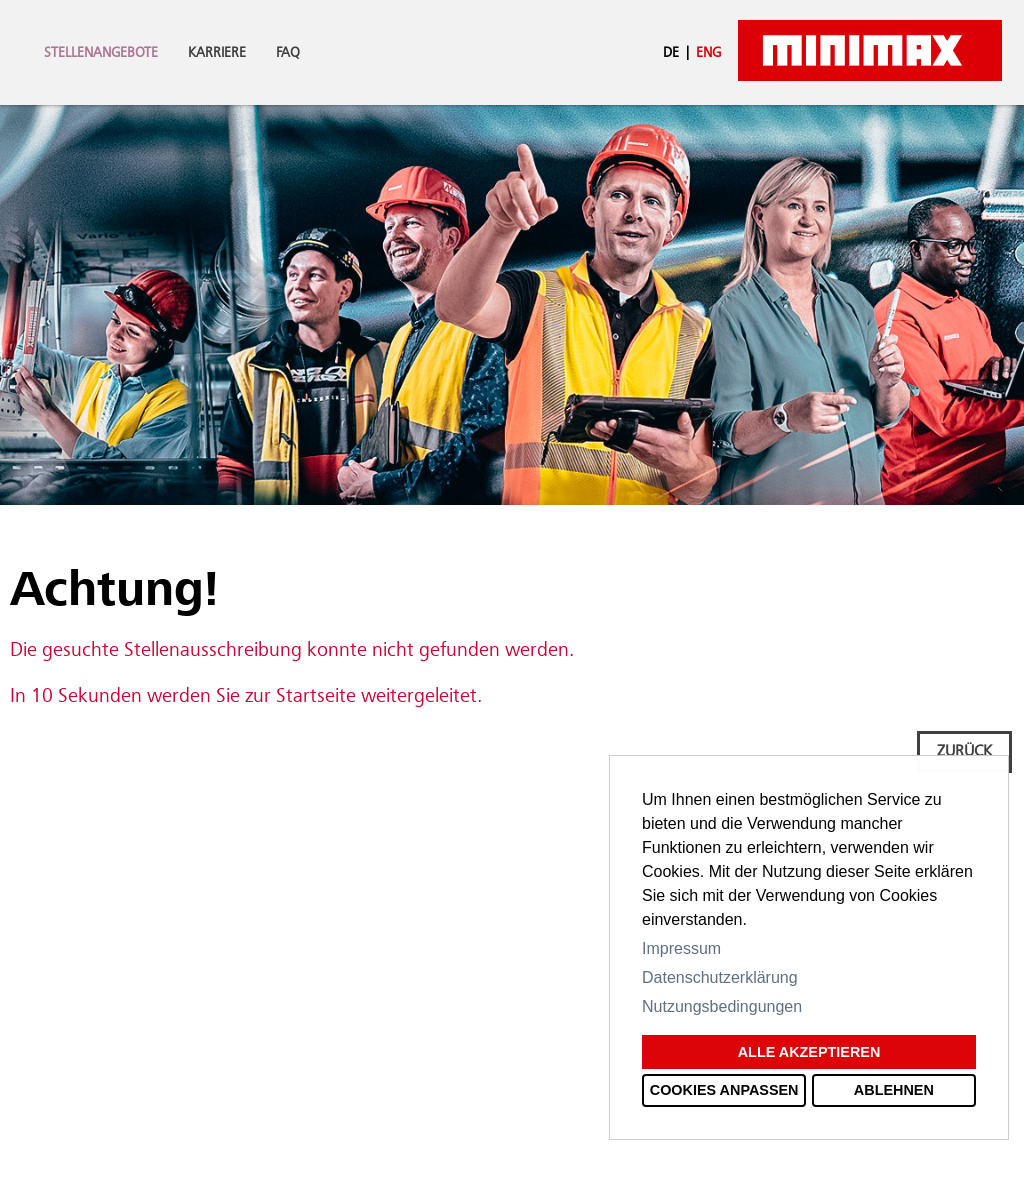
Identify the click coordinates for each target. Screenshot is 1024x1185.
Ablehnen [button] (894, 1090)
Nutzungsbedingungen (722, 1006)
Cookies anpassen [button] (724, 1090)
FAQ (288, 53)
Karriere (217, 53)
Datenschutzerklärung (720, 977)
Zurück (964, 752)
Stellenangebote (101, 53)
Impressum (681, 948)
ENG (708, 53)
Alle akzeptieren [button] (809, 1052)
